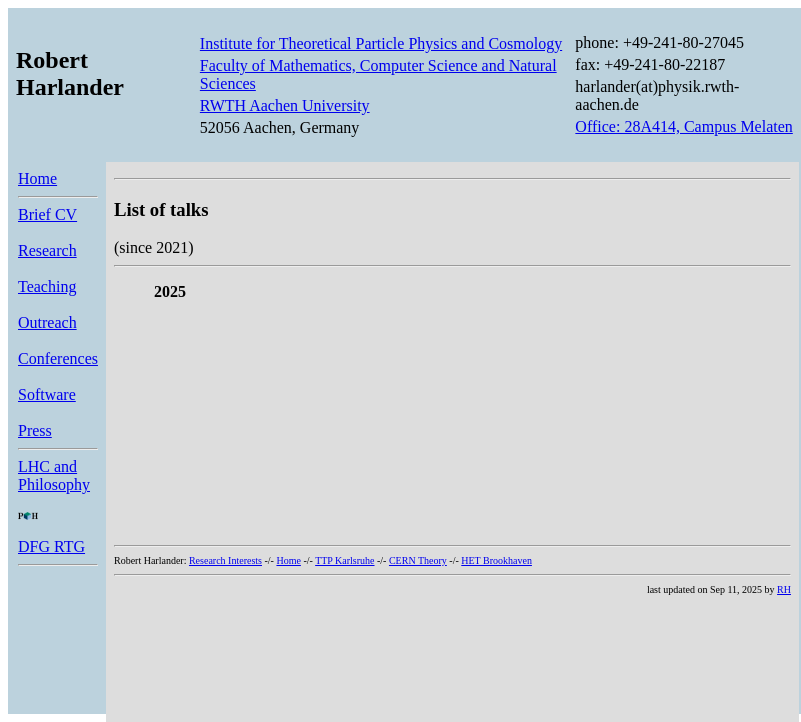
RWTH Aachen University (285, 105)
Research (47, 250)
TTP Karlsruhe (344, 560)
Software (47, 394)
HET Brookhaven (496, 560)
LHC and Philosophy (54, 475)
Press (35, 430)
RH (784, 589)
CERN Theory (418, 560)
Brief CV (47, 214)
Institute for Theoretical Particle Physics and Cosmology (381, 43)
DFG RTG (51, 546)
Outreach (47, 322)
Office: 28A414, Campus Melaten (683, 126)
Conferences (58, 358)
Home (37, 178)
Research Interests (225, 560)
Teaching (47, 286)
